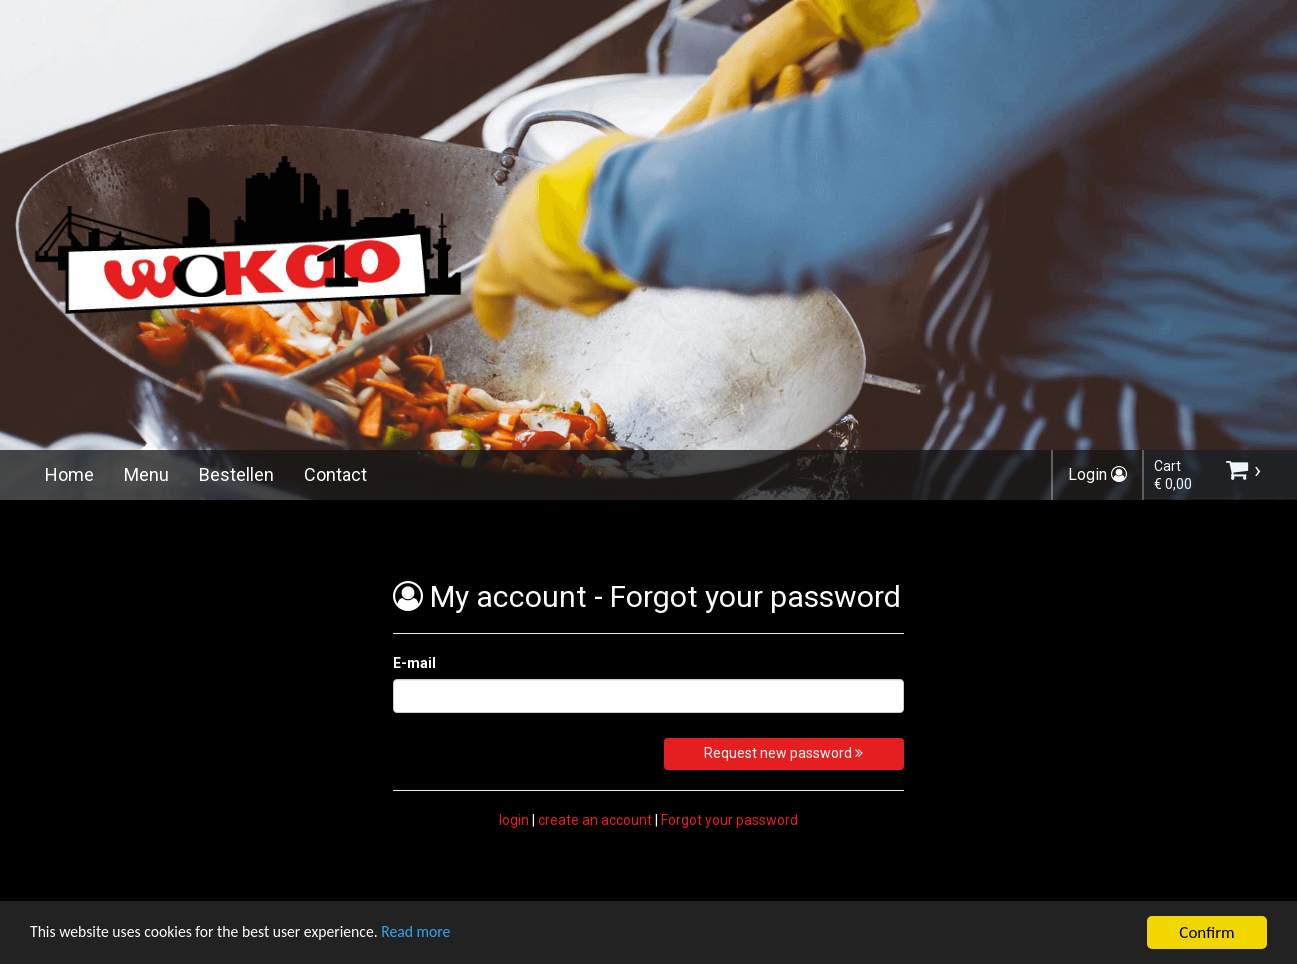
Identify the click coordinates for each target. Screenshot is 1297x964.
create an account (595, 820)
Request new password (783, 753)
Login (1097, 474)
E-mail (414, 663)
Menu (146, 474)
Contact (335, 474)
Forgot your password (729, 820)
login (514, 820)
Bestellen (236, 474)
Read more (448, 935)
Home (69, 474)
